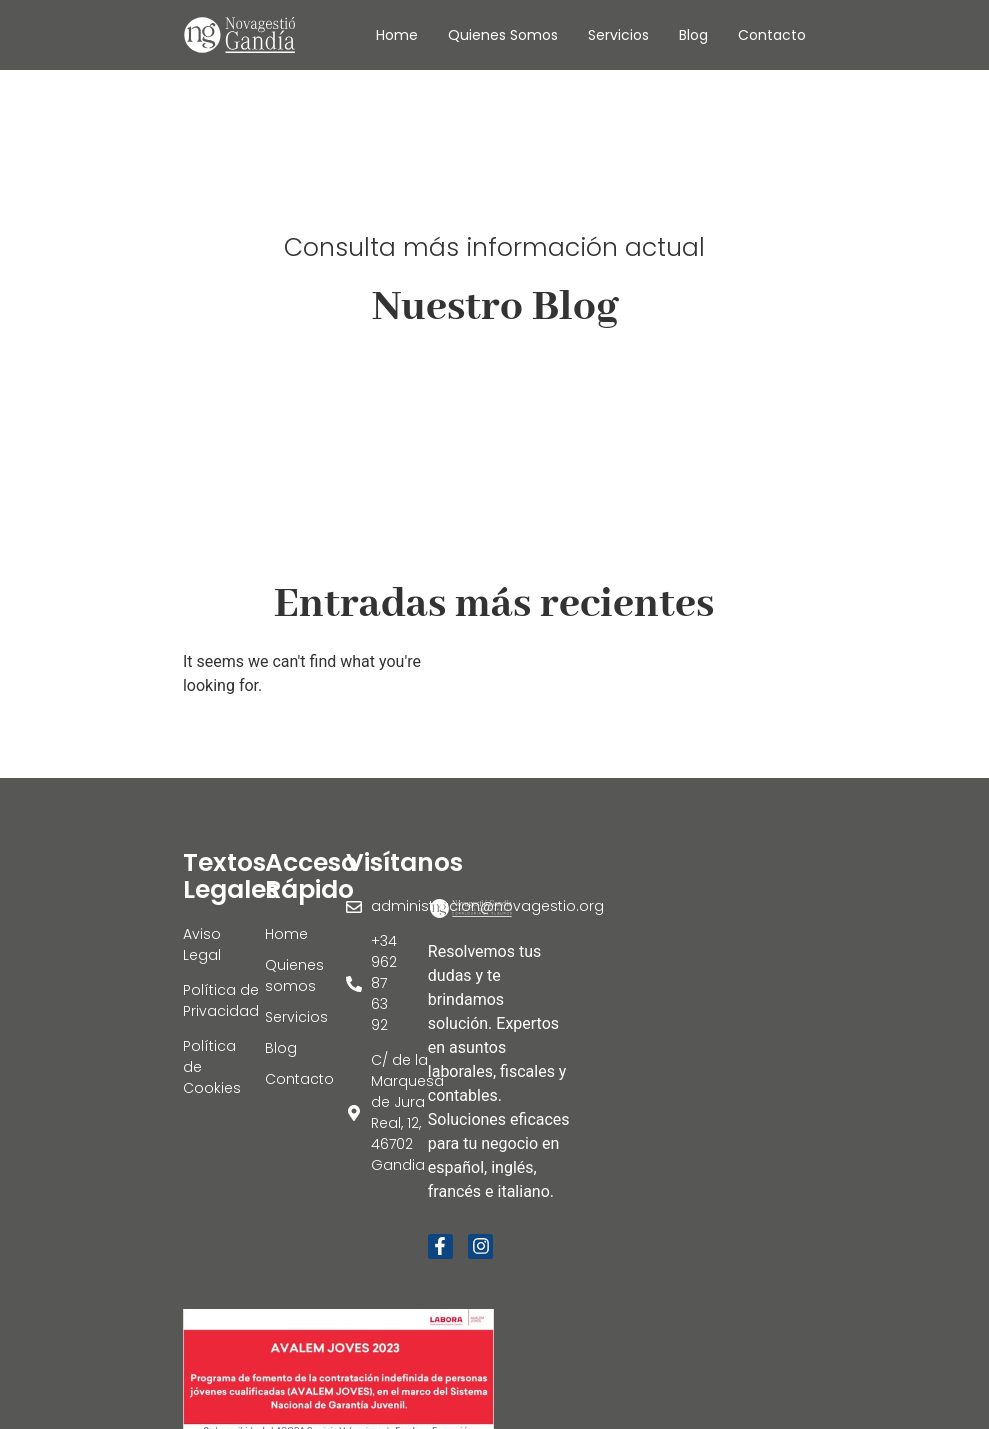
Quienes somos (503, 35)
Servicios (618, 35)
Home (397, 35)
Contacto (772, 35)
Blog (693, 35)
